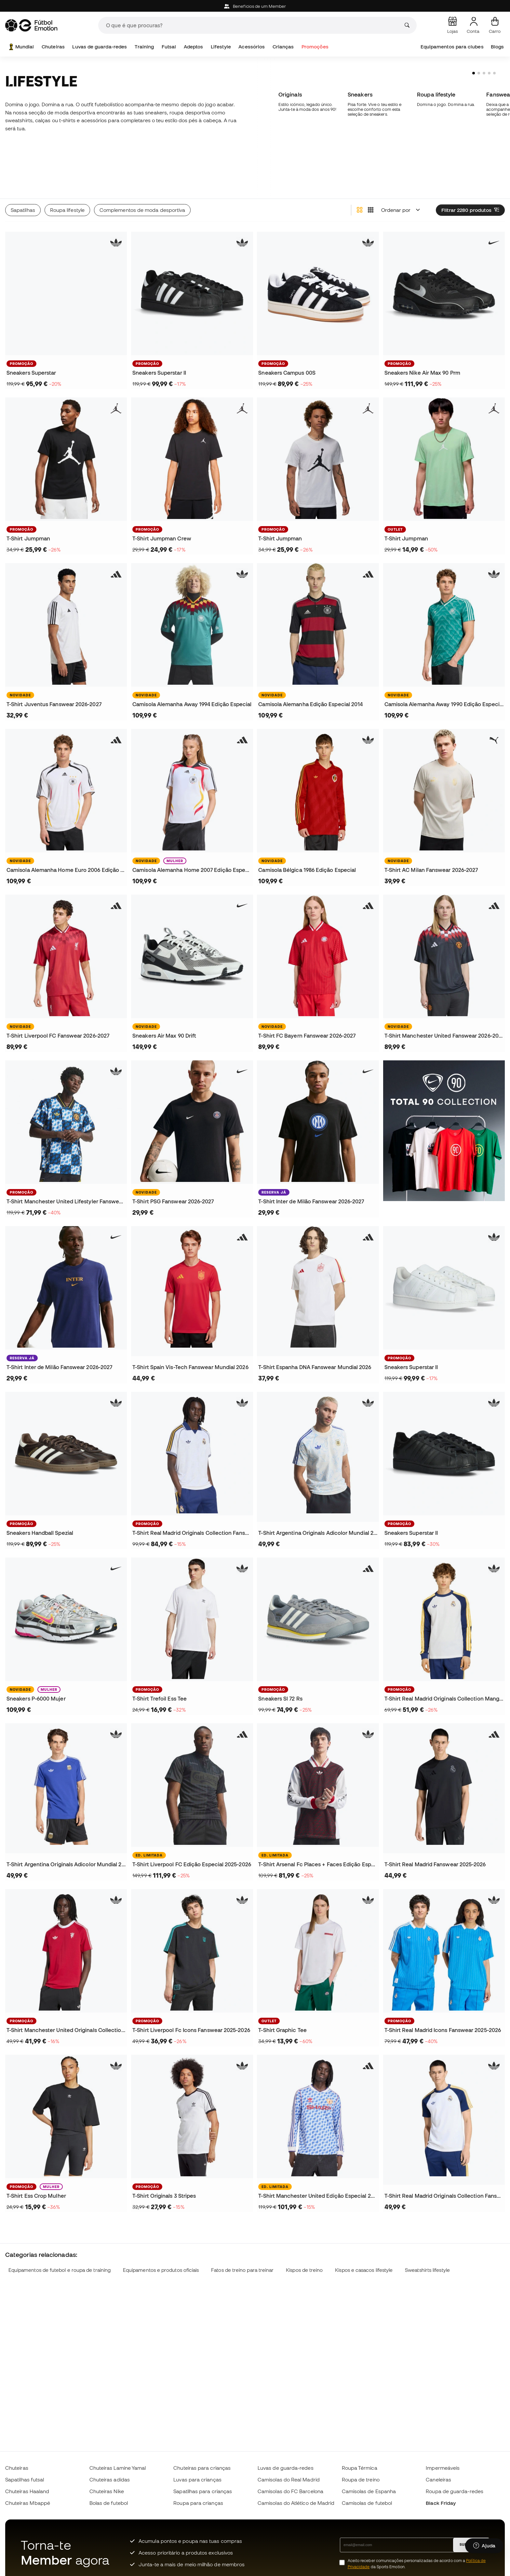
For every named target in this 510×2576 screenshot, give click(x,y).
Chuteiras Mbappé (27, 2503)
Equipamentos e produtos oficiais (161, 2241)
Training (144, 46)
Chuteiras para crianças (202, 2468)
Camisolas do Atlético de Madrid (296, 2503)
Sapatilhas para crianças (202, 2491)
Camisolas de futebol (367, 2503)
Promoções (315, 46)
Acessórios (251, 46)
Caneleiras (438, 2479)
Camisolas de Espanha (369, 2491)
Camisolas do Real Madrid (289, 2479)
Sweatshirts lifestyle (427, 2241)
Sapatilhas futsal (24, 2479)
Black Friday (441, 2503)
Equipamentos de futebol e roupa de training (59, 2241)
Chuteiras (53, 46)
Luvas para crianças (197, 2479)
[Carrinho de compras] (495, 25)
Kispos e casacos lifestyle (364, 2241)
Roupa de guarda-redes (454, 2491)
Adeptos (193, 46)
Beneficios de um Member (255, 6)
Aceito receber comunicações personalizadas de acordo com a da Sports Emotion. (417, 2563)
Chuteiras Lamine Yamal (117, 2468)
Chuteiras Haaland (27, 2491)
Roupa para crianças (198, 2503)
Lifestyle (221, 46)
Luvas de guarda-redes (99, 46)
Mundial (20, 47)
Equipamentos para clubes (452, 46)
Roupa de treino (361, 2479)
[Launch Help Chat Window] (484, 2545)
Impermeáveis (443, 2468)
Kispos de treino (304, 2241)
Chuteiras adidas (109, 2479)
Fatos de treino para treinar (242, 2241)
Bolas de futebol (108, 2503)
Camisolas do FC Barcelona (290, 2491)
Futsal (169, 46)
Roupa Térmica (359, 2468)
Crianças (283, 46)
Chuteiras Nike (106, 2491)
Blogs (497, 46)
